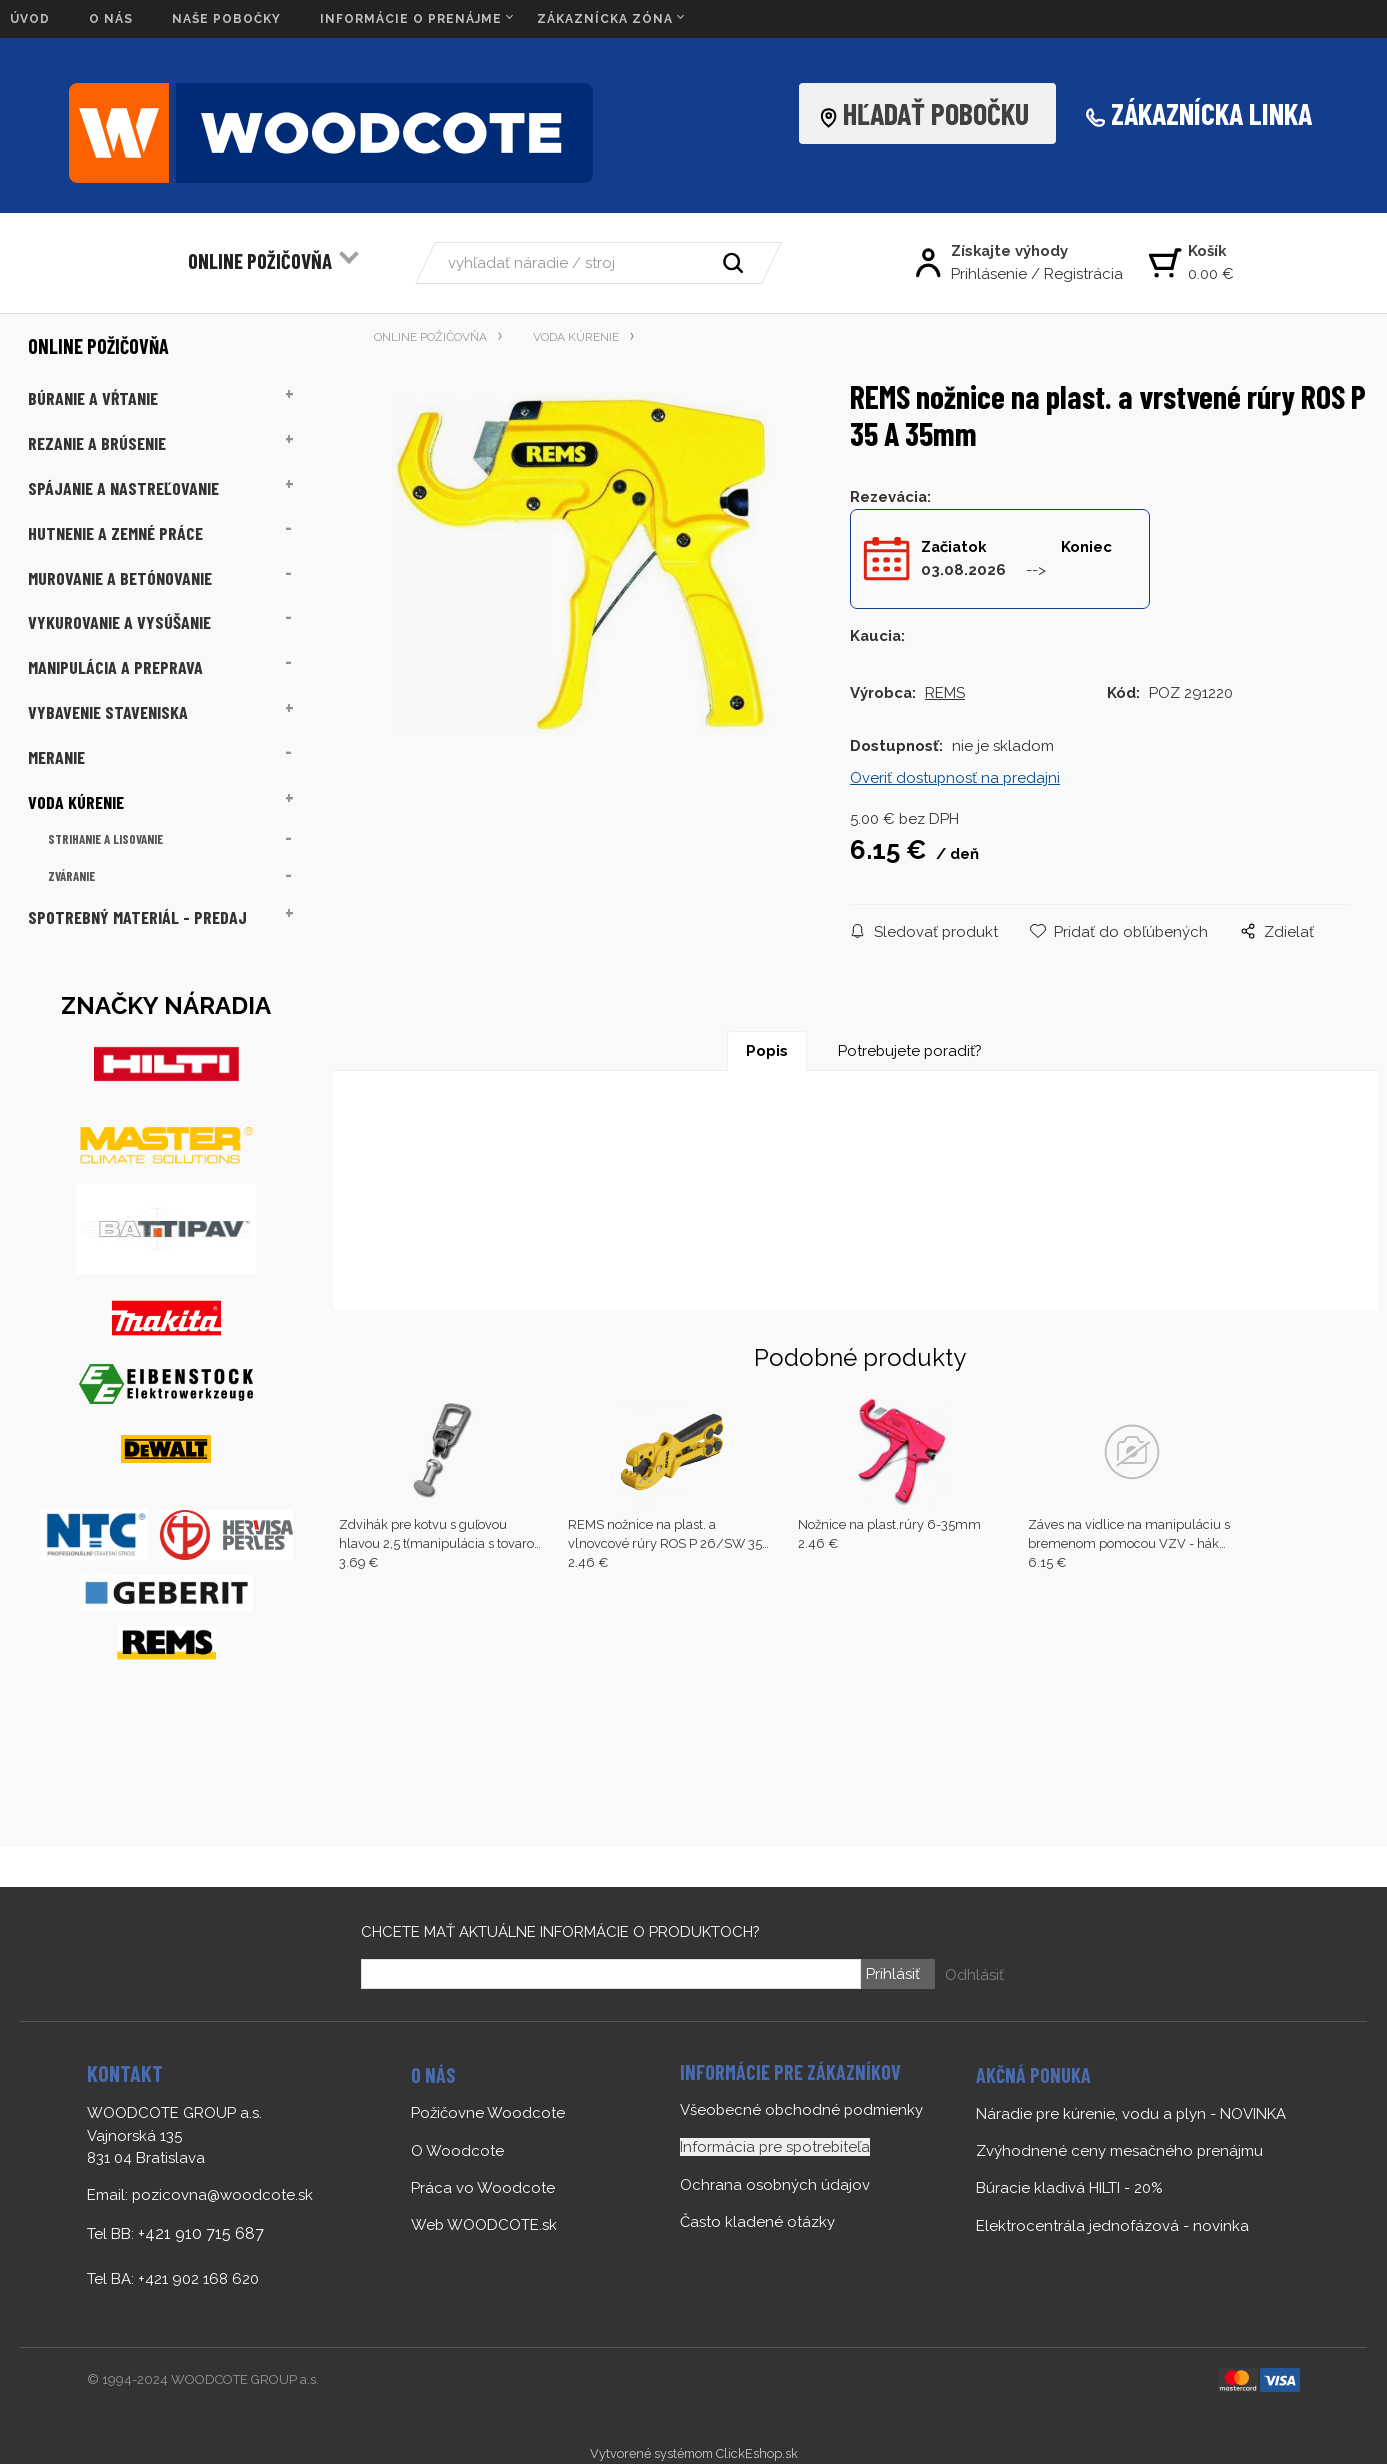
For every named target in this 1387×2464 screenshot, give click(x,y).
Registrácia (1083, 274)
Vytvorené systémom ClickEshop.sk (694, 2453)
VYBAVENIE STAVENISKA (108, 712)
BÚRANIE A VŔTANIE (93, 398)
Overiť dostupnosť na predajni (955, 778)
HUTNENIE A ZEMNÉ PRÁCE (115, 533)
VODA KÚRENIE (76, 802)
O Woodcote (457, 2151)
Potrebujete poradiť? (910, 1051)
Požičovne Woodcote (488, 2113)
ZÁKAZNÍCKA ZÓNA (605, 19)
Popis (767, 1051)
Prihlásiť (893, 1974)
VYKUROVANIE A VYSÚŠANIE (119, 622)
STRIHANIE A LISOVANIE (105, 839)
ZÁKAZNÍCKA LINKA (1211, 113)
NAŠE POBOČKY (226, 19)
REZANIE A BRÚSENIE (97, 443)
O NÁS (111, 19)
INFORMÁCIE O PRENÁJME (411, 19)
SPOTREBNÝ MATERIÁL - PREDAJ (137, 917)
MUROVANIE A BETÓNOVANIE (120, 578)
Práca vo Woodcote (483, 2188)
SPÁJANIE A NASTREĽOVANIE (123, 488)
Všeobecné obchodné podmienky (801, 2110)
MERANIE (56, 757)
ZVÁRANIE (71, 876)
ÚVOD (30, 19)
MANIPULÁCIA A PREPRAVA (115, 667)
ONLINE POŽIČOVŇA (260, 260)
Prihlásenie (989, 274)
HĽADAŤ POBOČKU (930, 113)
